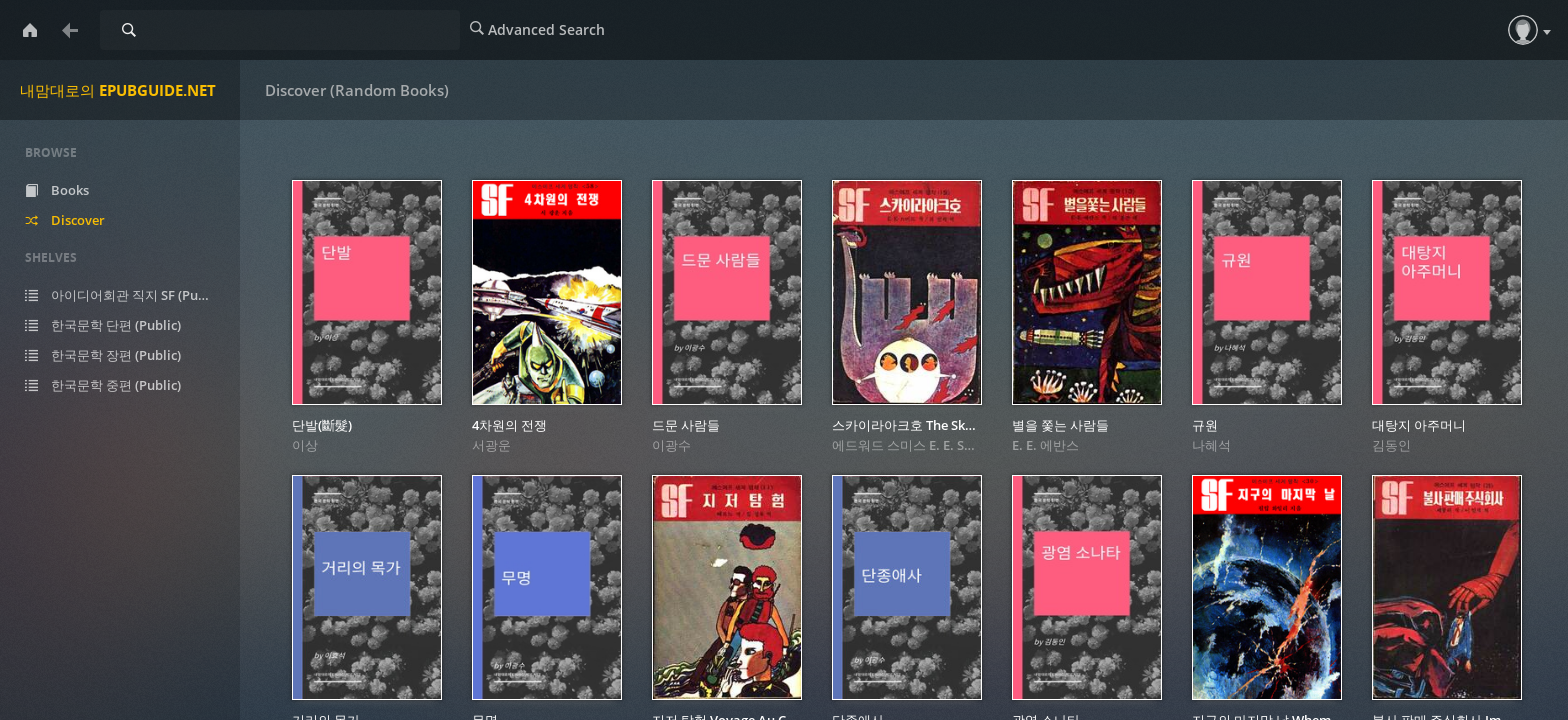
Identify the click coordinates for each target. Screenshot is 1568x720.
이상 (305, 445)
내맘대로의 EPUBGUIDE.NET (118, 90)
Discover (80, 220)
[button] (1523, 30)
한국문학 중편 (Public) (118, 385)
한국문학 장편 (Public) (118, 355)
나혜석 (1211, 445)
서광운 (491, 445)
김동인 (1391, 445)
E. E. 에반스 (1045, 445)
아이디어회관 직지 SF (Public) (132, 295)
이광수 (671, 445)
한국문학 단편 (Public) (118, 325)
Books (72, 190)
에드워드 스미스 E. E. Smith (912, 445)
